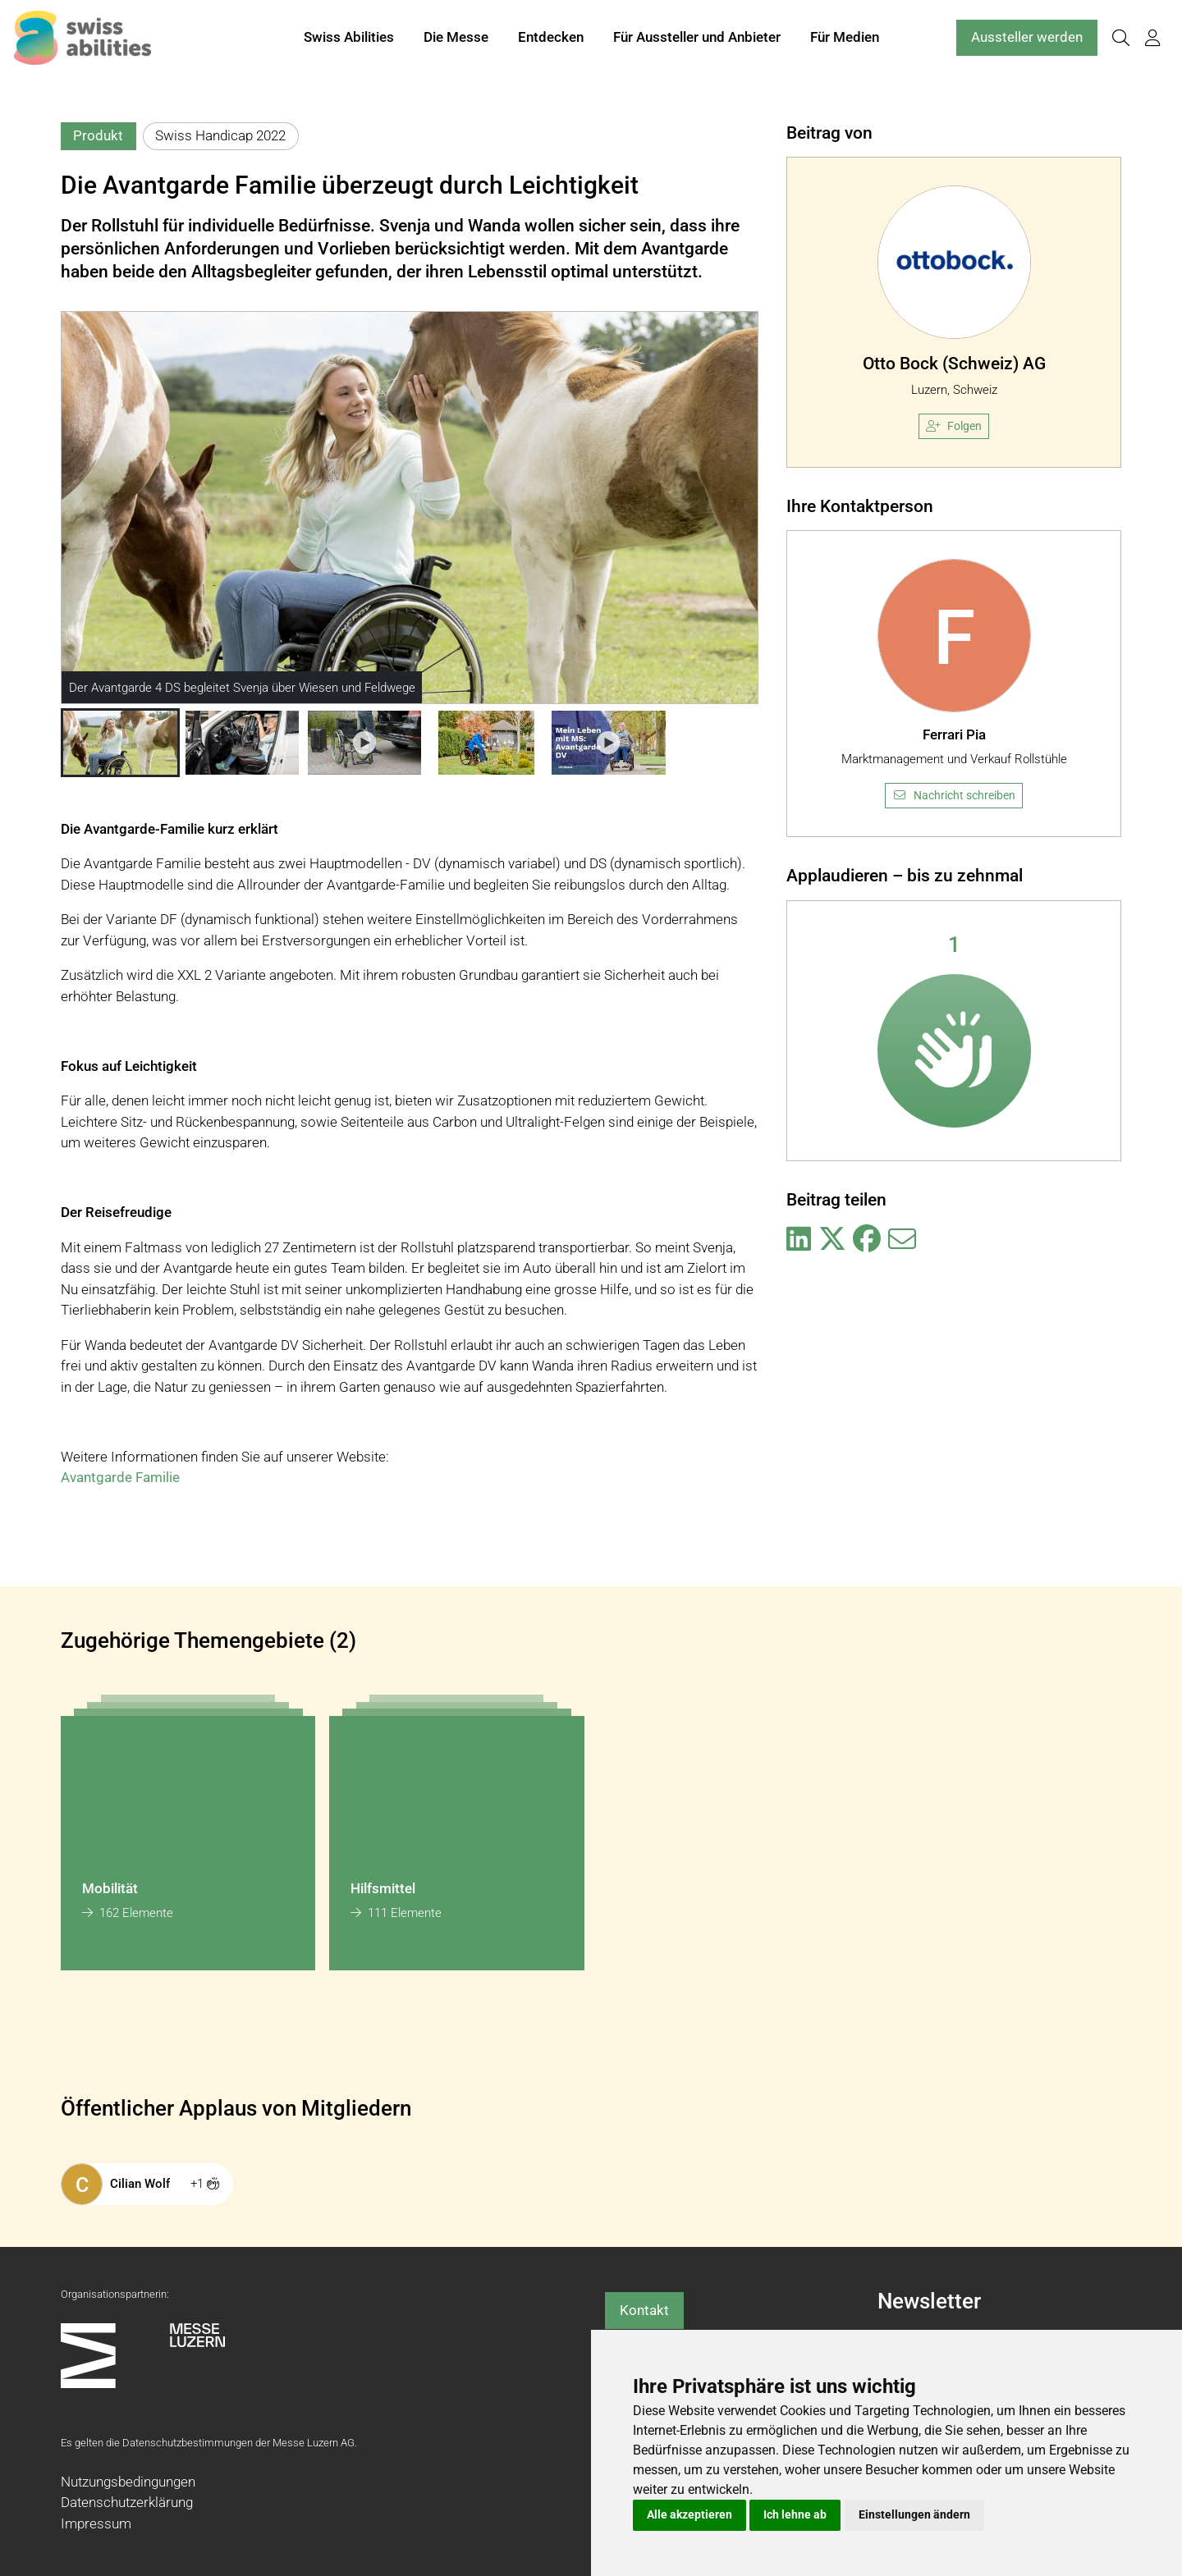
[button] (120, 742)
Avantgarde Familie (120, 1477)
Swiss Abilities (349, 39)
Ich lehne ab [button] (795, 2514)
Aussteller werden (1027, 39)
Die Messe (456, 39)
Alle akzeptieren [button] (689, 2514)
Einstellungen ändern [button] (914, 2514)
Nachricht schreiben (953, 795)
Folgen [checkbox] (954, 425)
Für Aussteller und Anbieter (697, 39)
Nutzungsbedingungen (128, 2481)
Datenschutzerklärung (127, 2502)
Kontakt (644, 2310)
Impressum (96, 2523)
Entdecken (551, 39)
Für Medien (844, 39)
